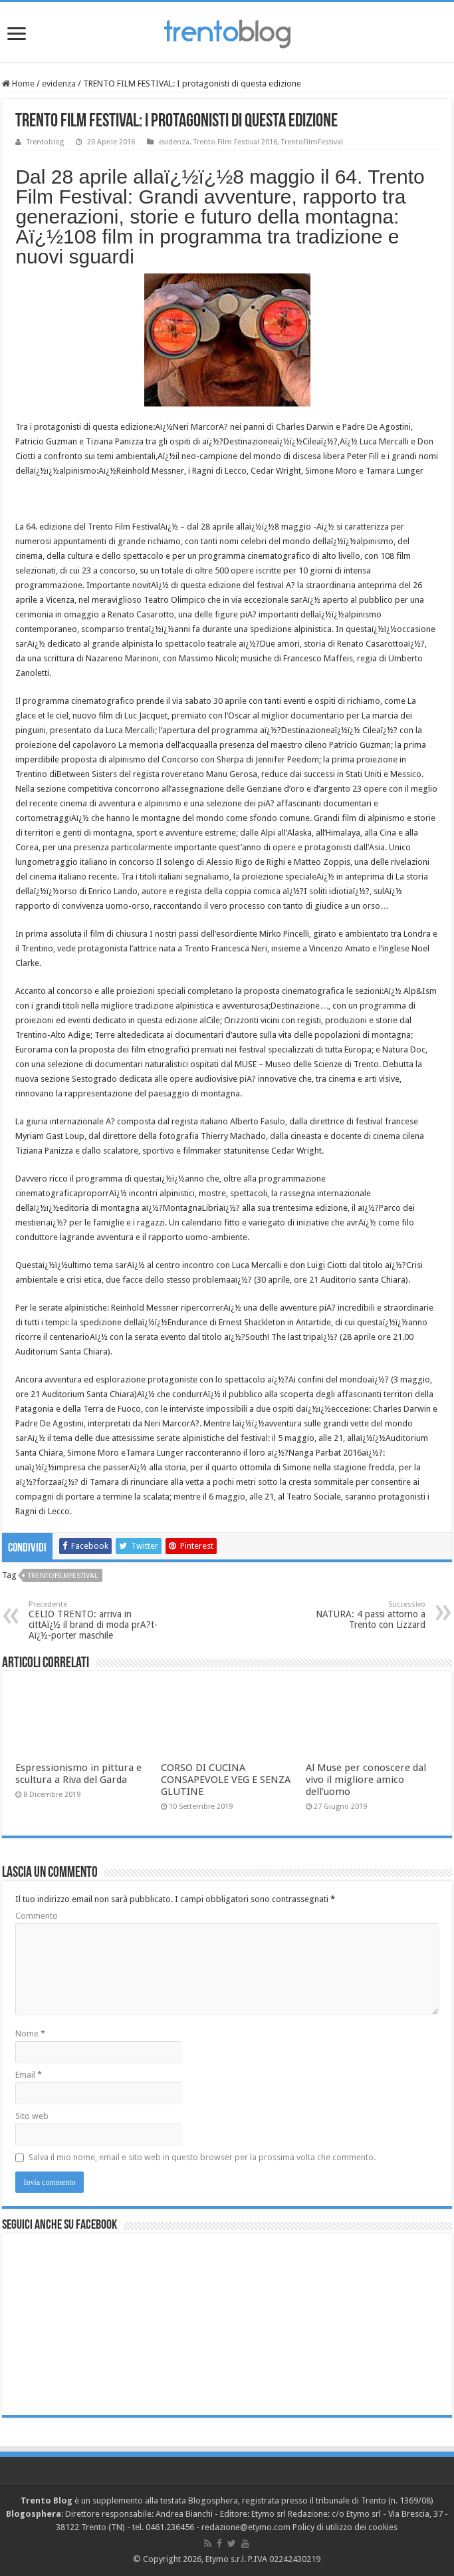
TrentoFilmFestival (312, 142)
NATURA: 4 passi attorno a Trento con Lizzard (357, 1615)
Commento (36, 1916)
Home (18, 83)
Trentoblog (45, 142)
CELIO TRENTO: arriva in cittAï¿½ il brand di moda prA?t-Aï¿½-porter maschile (97, 1620)
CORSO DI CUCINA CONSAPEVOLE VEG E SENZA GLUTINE (225, 1780)
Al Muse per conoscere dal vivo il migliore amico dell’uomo (366, 1780)
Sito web (32, 2116)
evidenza (59, 83)
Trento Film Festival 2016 (235, 142)
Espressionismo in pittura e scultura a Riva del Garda (78, 1774)
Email (28, 2075)
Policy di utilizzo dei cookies (344, 2527)
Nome (30, 2033)
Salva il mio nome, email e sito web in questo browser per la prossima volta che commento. (202, 2157)
